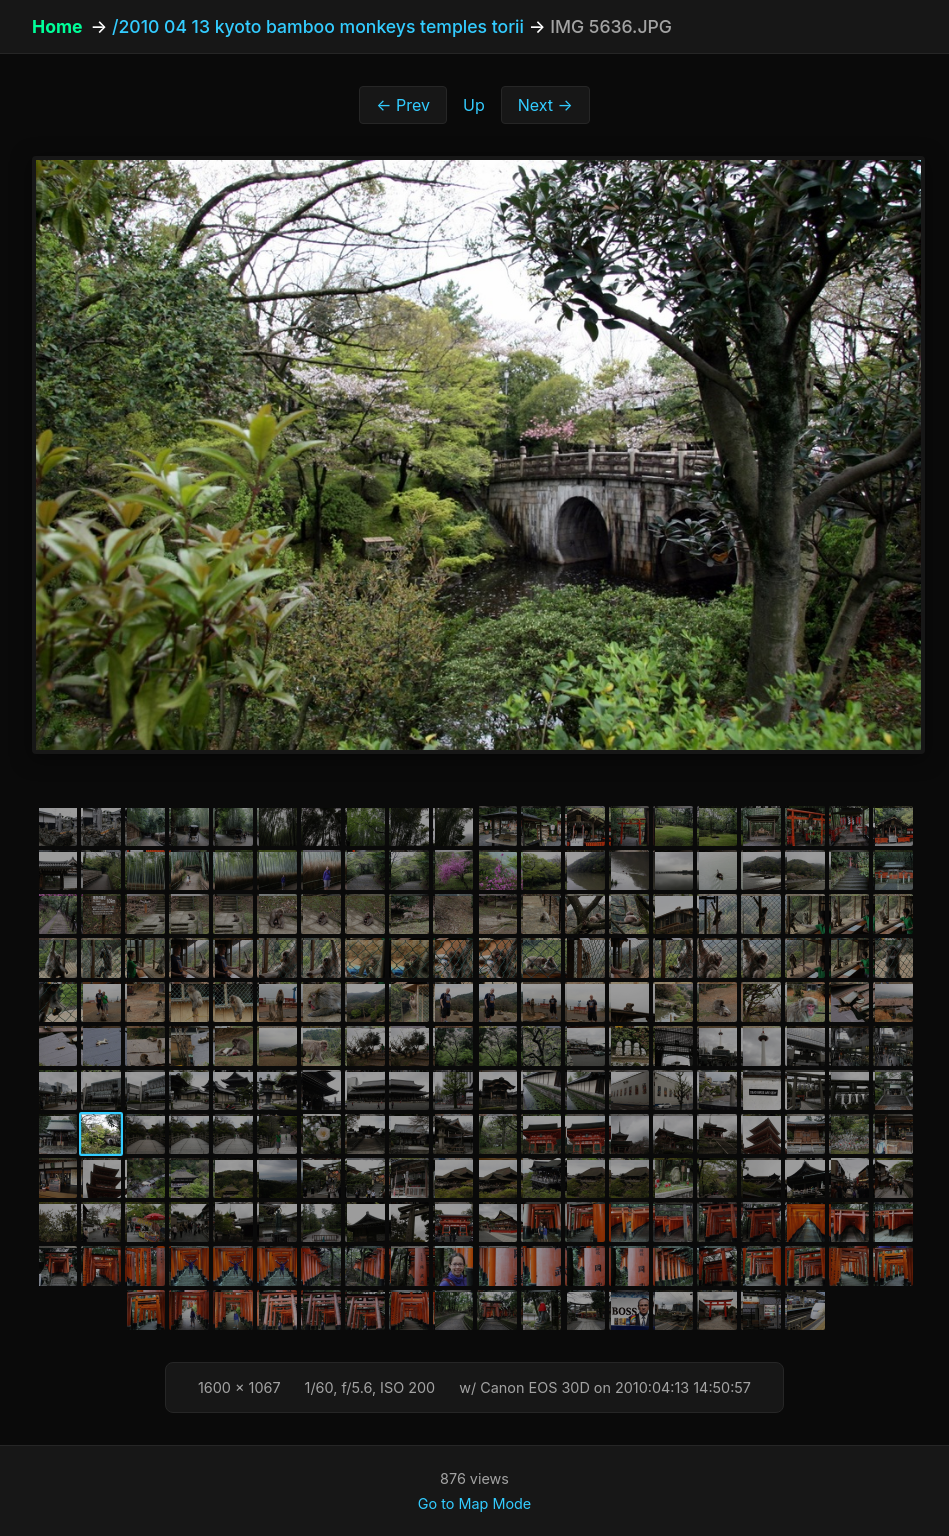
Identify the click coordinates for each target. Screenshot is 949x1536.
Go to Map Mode (474, 1503)
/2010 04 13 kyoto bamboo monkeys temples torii (318, 26)
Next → (545, 105)
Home (57, 26)
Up (474, 105)
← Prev (403, 105)
